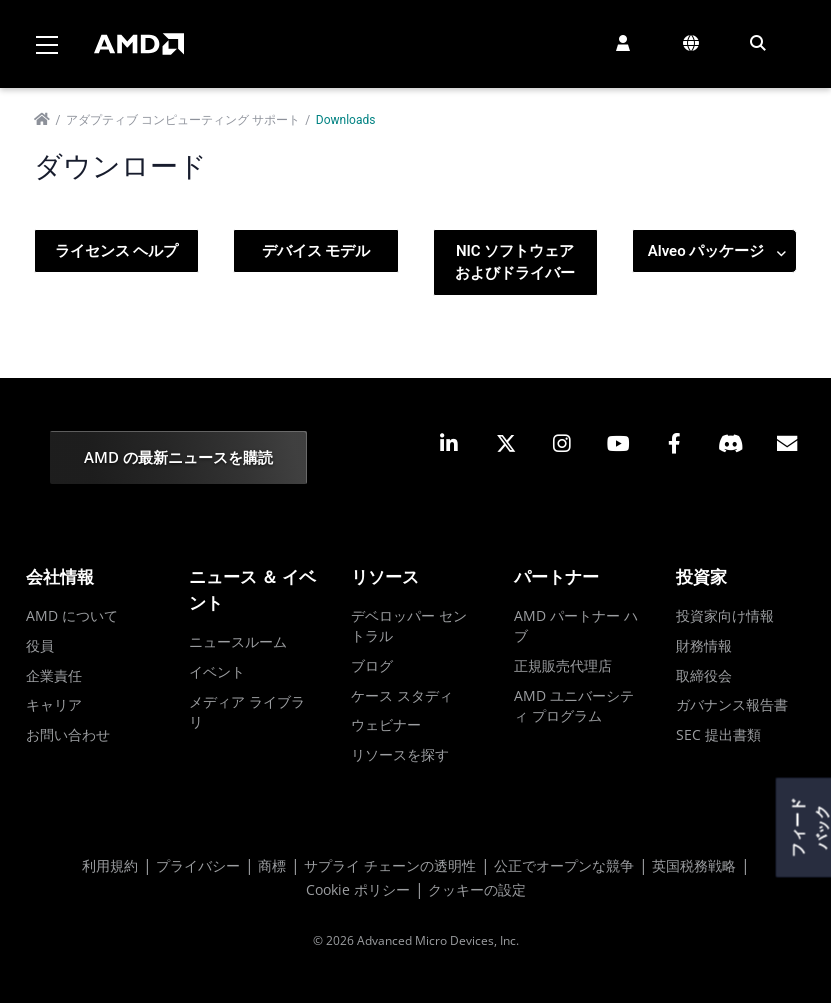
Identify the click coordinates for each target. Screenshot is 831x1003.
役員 (40, 645)
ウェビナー (386, 724)
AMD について (72, 615)
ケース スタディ (402, 695)
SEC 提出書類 (718, 734)
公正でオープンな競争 (564, 865)
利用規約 (110, 865)
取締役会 (704, 675)
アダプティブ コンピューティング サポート (183, 120)
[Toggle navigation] (47, 44)
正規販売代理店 (563, 665)
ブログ (372, 665)
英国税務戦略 (694, 865)
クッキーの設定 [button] (477, 889)
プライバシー (198, 865)
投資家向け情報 (725, 615)
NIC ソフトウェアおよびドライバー (515, 262)
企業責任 (54, 675)
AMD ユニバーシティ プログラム (574, 705)
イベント (217, 671)
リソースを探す (400, 754)
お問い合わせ (68, 734)
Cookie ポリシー (358, 889)
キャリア (54, 704)
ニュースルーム (238, 641)
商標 (272, 865)
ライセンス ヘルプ (117, 251)
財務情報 (704, 645)
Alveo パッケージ (717, 251)
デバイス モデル (316, 251)
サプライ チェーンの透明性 (390, 865)
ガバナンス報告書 (732, 704)
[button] (623, 43)
